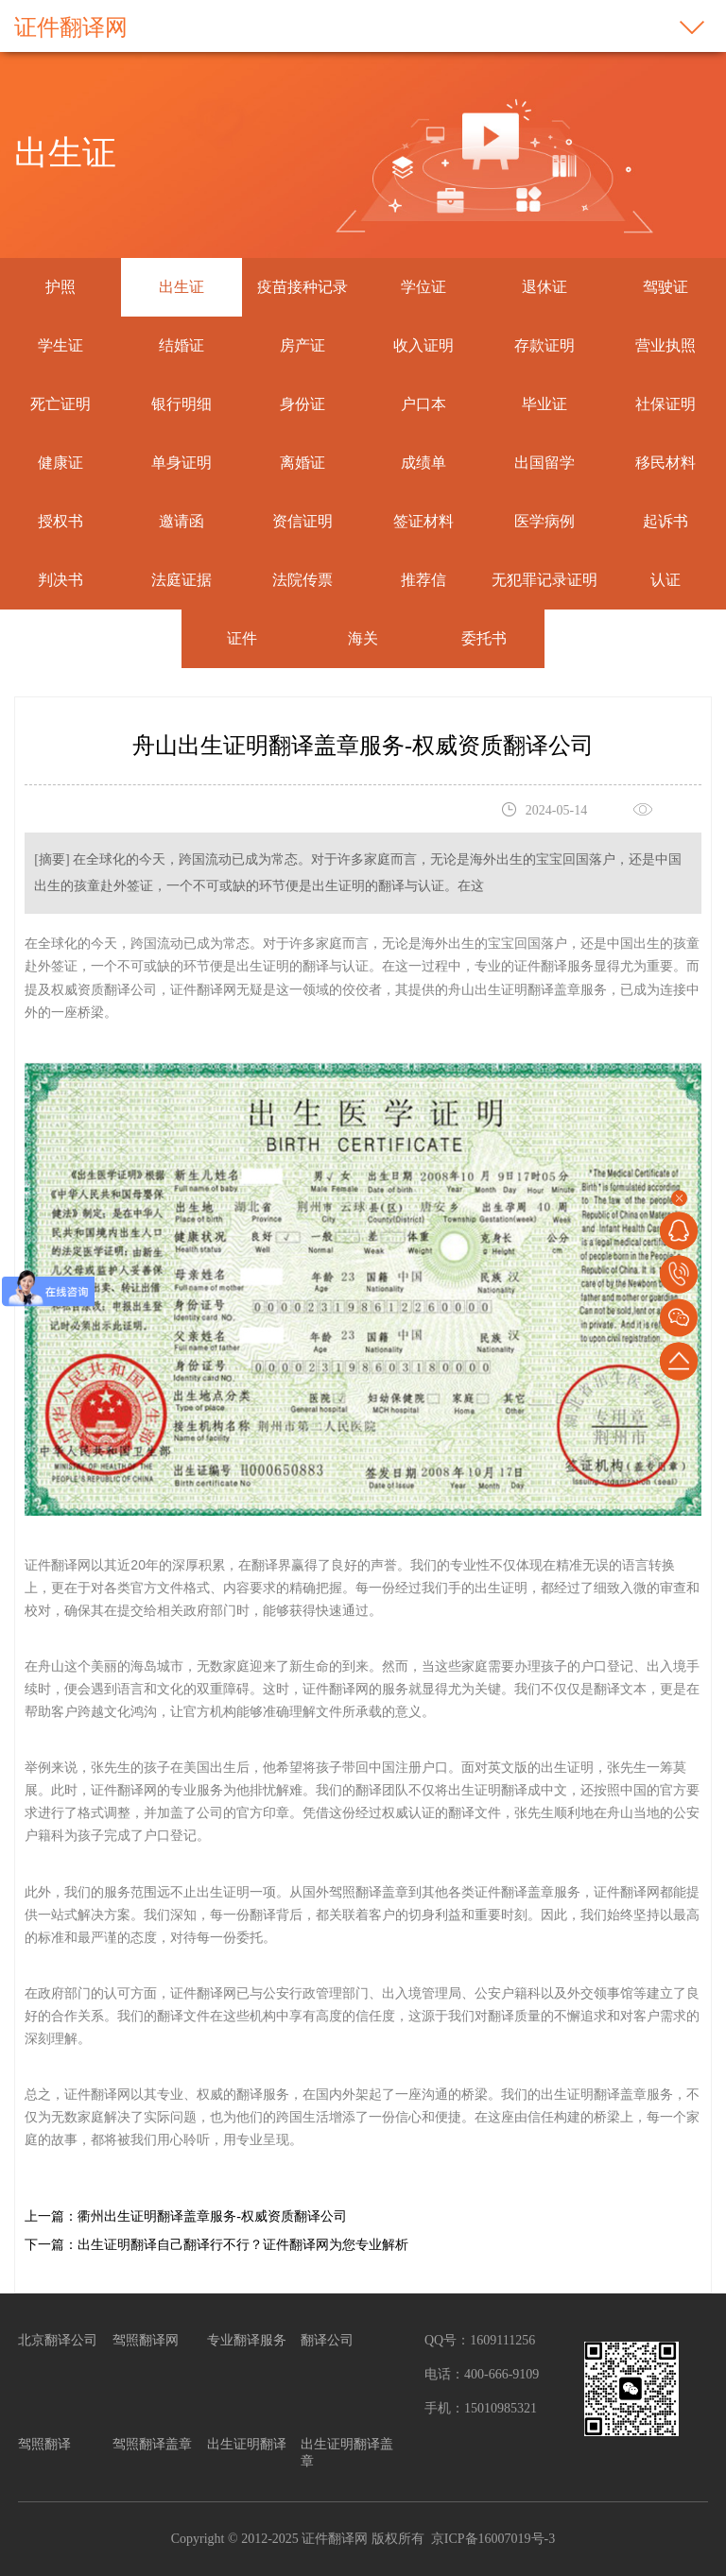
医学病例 (544, 521)
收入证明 (423, 345)
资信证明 (302, 521)
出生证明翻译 (246, 2444)
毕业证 (544, 404)
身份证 (302, 404)
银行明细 (181, 404)
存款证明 (544, 345)
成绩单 (423, 463)
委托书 (484, 638)
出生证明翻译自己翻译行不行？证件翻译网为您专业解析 (243, 2245)
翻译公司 (327, 2340)
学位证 (423, 287)
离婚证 (302, 463)
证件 (242, 638)
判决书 (60, 580)
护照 (60, 287)
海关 (363, 638)
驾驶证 (665, 287)
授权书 (60, 521)
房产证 (302, 345)
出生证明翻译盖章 (347, 2452)
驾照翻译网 (145, 2340)
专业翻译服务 (246, 2340)
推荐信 (423, 580)
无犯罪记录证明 (544, 580)
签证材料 (423, 521)
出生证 (181, 287)
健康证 (60, 463)
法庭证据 (181, 580)
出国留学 (544, 463)
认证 (665, 580)
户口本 (423, 404)
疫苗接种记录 (302, 287)
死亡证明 (60, 404)
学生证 (60, 345)
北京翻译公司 (57, 2340)
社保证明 (665, 404)
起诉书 (665, 521)
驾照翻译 (44, 2444)
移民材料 (665, 463)
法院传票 (302, 580)
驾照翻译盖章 (152, 2444)
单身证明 (181, 463)
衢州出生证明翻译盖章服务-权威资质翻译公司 (212, 2216)
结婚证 (181, 345)
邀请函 (181, 521)
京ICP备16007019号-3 (493, 2539)
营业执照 (665, 345)
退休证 (544, 287)
